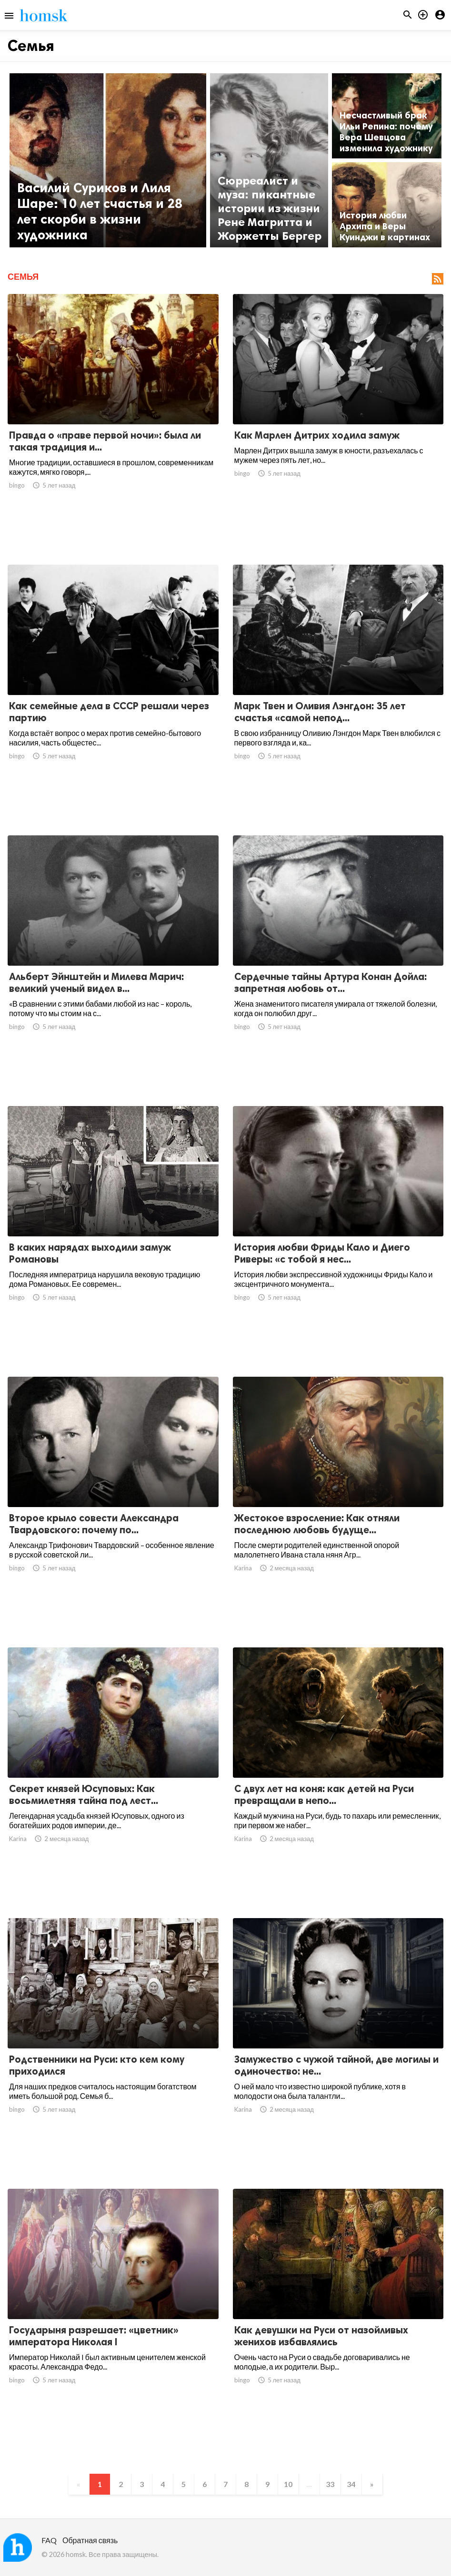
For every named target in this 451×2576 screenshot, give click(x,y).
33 (330, 2483)
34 (351, 2483)
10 (288, 2483)
